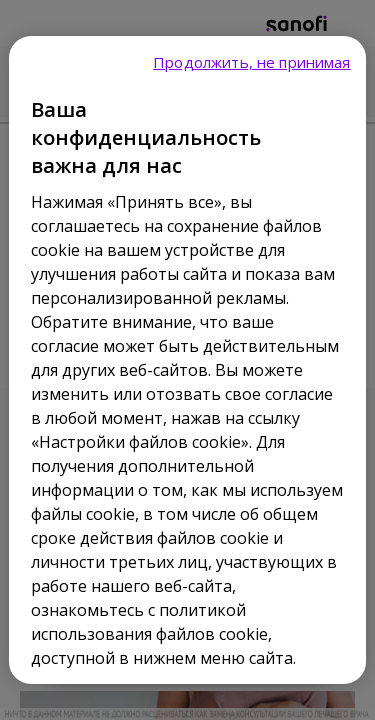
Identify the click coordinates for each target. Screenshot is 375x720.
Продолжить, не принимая (251, 62)
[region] (187, 360)
